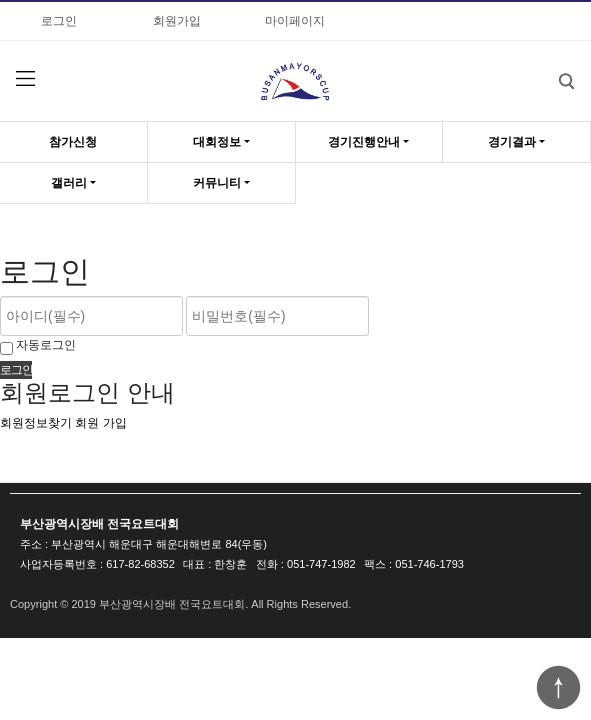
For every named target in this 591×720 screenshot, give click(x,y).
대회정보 (217, 142)
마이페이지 (295, 21)
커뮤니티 (217, 183)
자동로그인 (46, 345)
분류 (25, 79)
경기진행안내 (364, 142)
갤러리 (69, 183)
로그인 (59, 21)
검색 (551, 66)
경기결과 (512, 142)
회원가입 (177, 21)
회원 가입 (100, 423)
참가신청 (73, 142)
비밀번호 (0, 0)
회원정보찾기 (36, 423)
